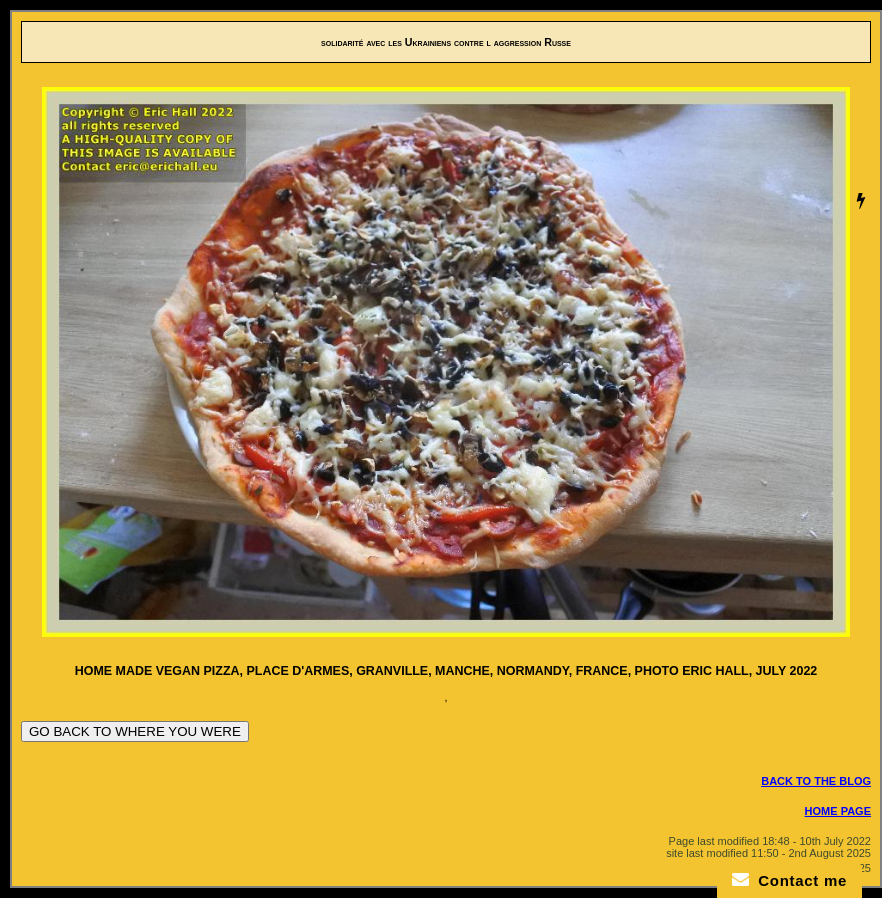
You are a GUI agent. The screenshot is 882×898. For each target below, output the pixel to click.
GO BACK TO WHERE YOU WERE (135, 731)
